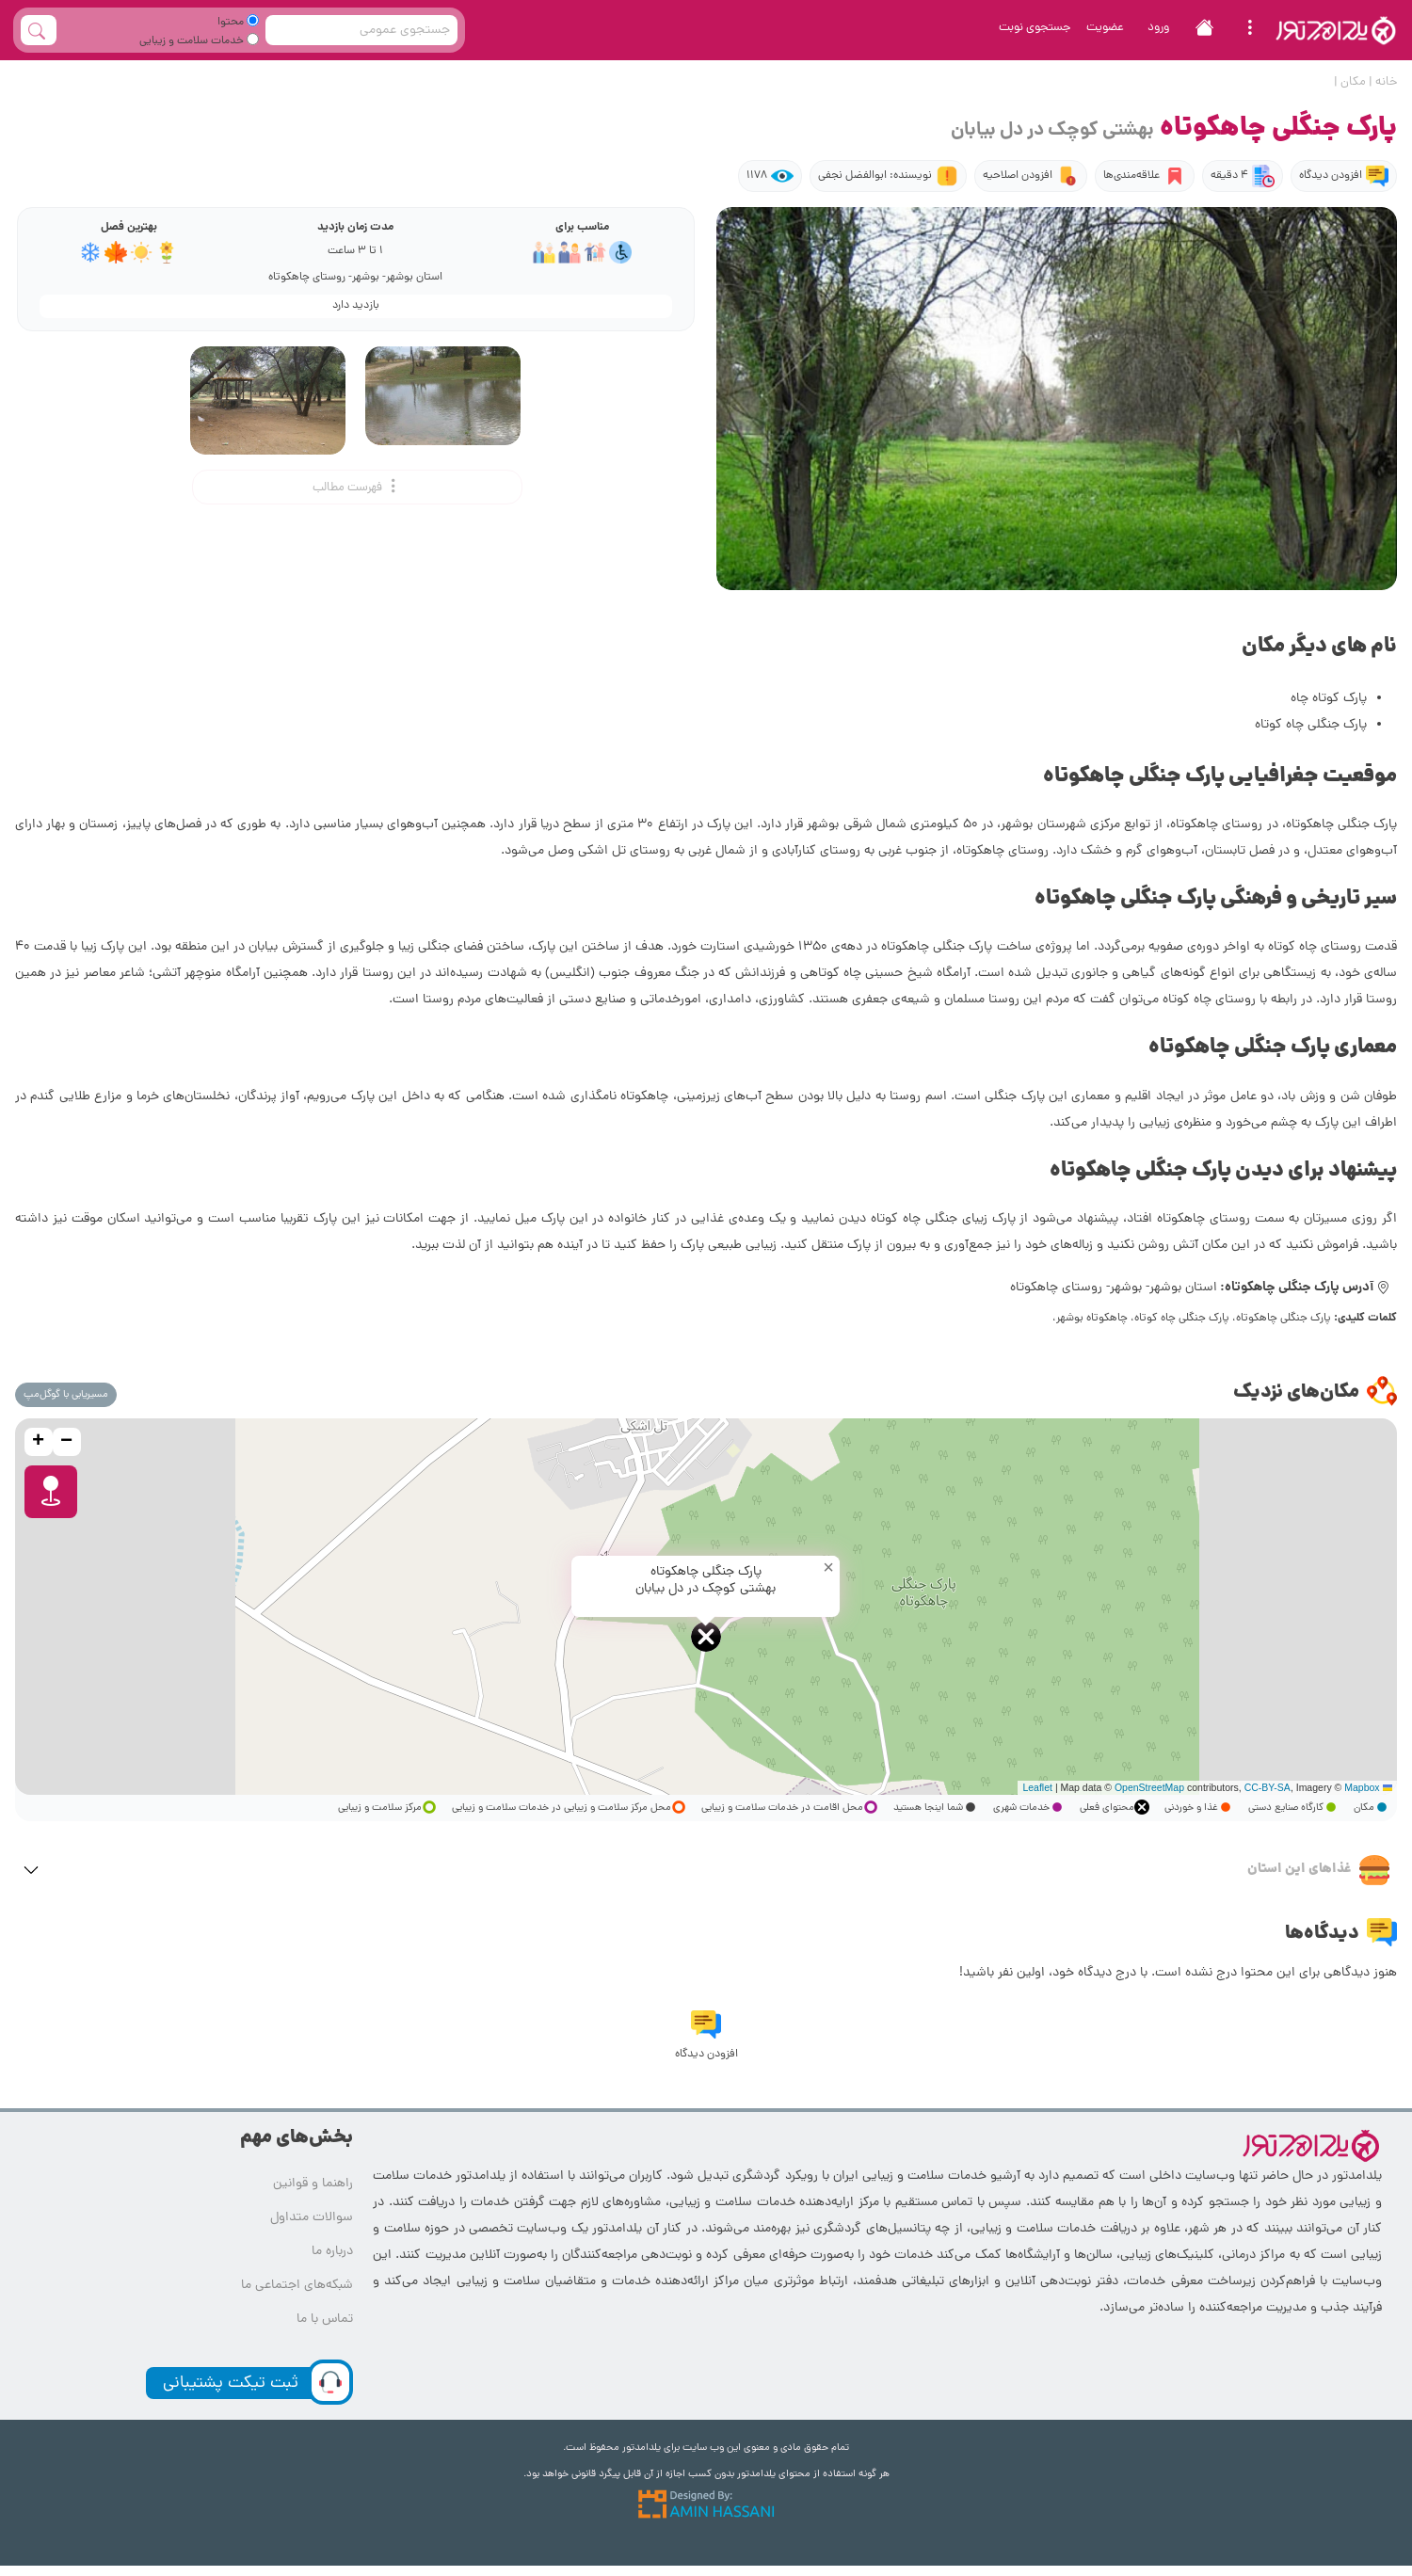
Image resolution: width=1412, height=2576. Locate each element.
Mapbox (1361, 1787)
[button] (706, 1637)
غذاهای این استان (1318, 1870)
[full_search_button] (38, 30)
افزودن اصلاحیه (1031, 176)
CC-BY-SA (1267, 1787)
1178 (770, 176)
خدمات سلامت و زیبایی (199, 41)
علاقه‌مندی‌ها (1144, 176)
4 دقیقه (1243, 176)
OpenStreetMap (1149, 1787)
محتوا (238, 22)
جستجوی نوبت (1035, 28)
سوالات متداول (311, 2218)
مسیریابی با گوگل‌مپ (66, 1394)
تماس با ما (325, 2319)
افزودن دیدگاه (1343, 176)
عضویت (1105, 28)
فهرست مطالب (357, 487)
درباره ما (332, 2252)
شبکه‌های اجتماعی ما (297, 2286)
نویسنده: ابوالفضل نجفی (888, 176)
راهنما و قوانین (313, 2184)
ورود (1158, 28)
